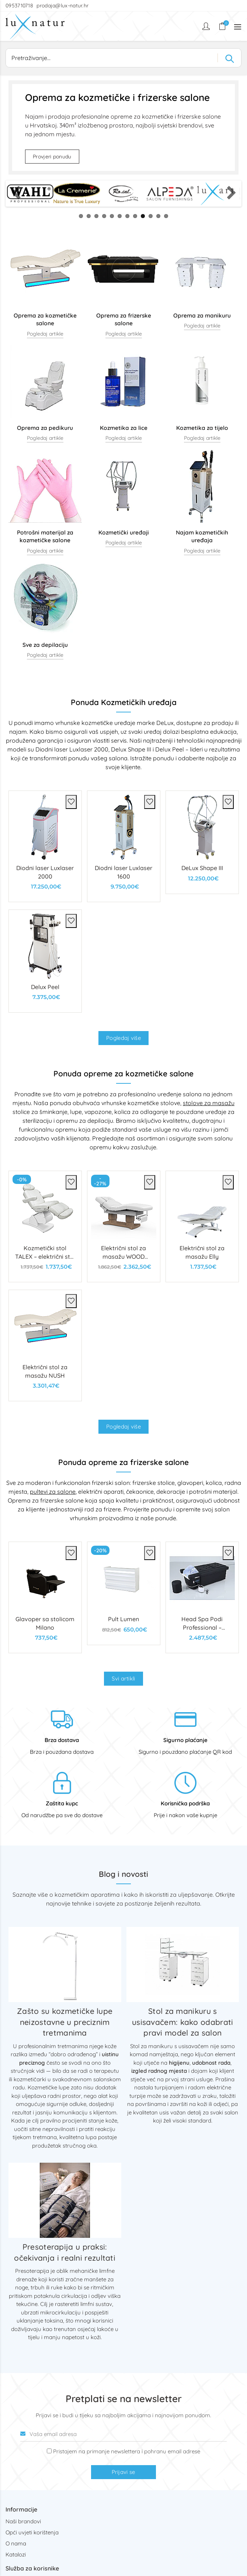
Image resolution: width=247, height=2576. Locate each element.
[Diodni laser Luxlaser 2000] (45, 846)
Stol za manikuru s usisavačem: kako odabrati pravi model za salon (182, 2021)
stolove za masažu (208, 1103)
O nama (16, 2543)
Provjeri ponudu (52, 156)
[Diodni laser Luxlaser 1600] (123, 846)
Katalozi (16, 2554)
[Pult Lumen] (123, 1593)
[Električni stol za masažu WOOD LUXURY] (123, 1226)
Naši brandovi (23, 2521)
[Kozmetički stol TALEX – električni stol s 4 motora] (45, 1226)
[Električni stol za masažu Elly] (202, 1226)
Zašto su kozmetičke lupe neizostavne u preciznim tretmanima (64, 2021)
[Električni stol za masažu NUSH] (45, 1345)
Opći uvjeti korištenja (32, 2532)
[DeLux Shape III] (202, 842)
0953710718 (20, 5)
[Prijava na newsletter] (49, 2451)
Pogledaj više (123, 1037)
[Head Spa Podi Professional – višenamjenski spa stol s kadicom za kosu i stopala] (202, 1597)
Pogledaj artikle (45, 333)
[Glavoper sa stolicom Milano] (45, 1597)
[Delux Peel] (45, 961)
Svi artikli (123, 1678)
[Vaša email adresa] (123, 2434)
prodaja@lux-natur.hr (62, 5)
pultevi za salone (53, 1491)
